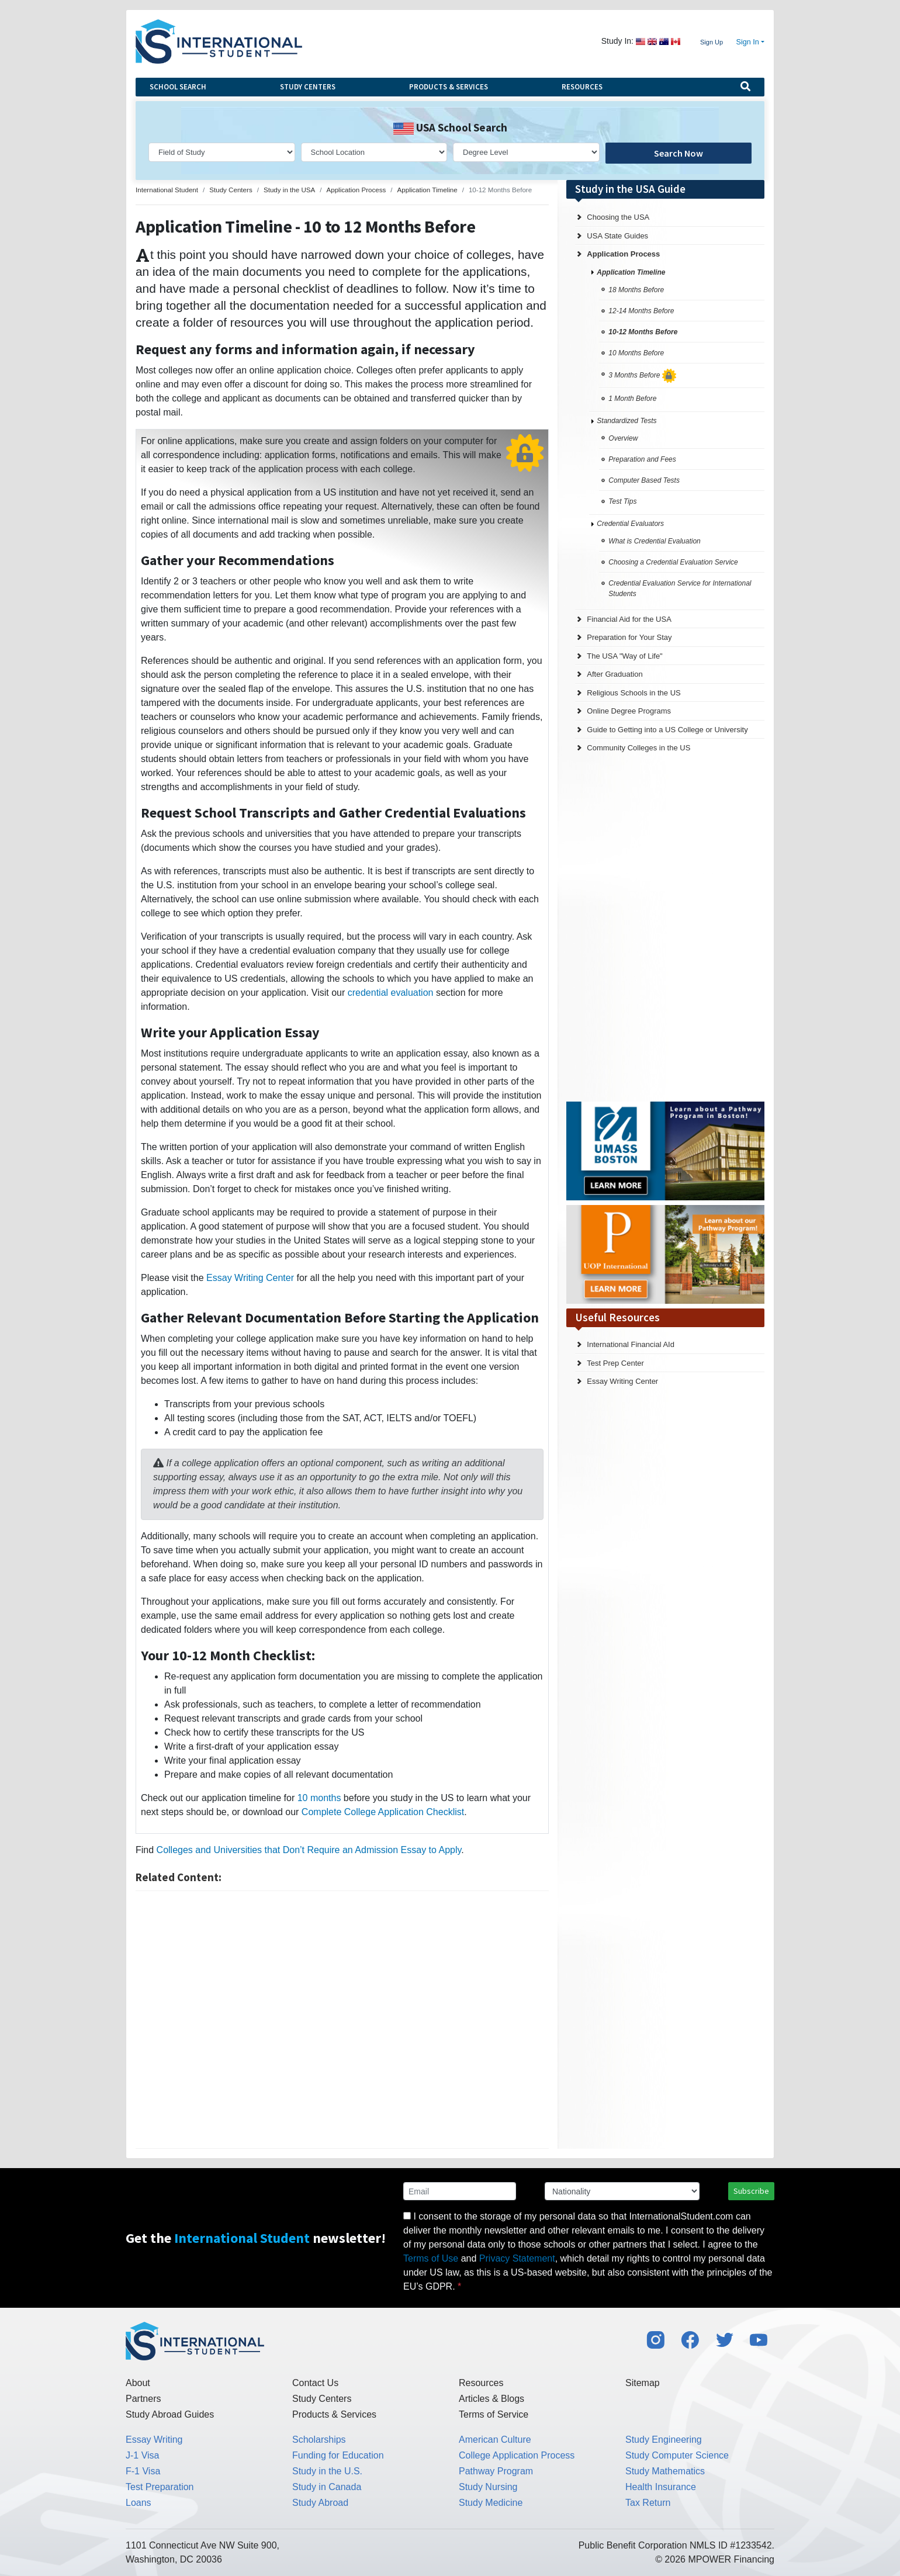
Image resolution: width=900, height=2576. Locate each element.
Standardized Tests (626, 421)
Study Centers (307, 87)
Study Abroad (320, 2503)
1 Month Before (632, 398)
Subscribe (751, 2191)
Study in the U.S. (327, 2471)
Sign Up (711, 42)
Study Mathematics (665, 2471)
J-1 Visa (143, 2455)
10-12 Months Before (642, 332)
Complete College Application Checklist (383, 1812)
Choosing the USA (618, 217)
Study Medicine (490, 2503)
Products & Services (448, 87)
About (138, 2383)
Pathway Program (496, 2471)
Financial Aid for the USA (629, 619)
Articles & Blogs (491, 2399)
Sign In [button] (747, 42)
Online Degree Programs (629, 711)
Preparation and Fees (642, 459)
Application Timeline (631, 272)
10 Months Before (636, 353)
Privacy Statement (517, 2258)
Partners (143, 2399)
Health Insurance (660, 2487)
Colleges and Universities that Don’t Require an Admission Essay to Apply (309, 1850)
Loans (138, 2503)
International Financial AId (630, 1344)
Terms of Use (430, 2258)
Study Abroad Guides (170, 2414)
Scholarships (319, 2440)
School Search (178, 87)
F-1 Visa (143, 2471)
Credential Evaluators (630, 524)
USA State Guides (617, 235)
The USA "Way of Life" (624, 656)
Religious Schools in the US (633, 692)
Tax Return (647, 2503)
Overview (623, 438)
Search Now (678, 153)
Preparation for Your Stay (629, 637)
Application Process (623, 254)
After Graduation (614, 674)
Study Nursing (488, 2487)
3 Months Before (642, 375)
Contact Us (315, 2383)
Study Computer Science (677, 2455)
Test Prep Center (615, 1363)
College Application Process (516, 2455)
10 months (319, 1798)
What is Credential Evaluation (654, 541)
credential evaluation (391, 993)
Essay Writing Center (250, 1278)
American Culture (495, 2440)
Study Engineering (663, 2440)
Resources (582, 87)
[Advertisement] (342, 2020)
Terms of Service (493, 2414)
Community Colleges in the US (638, 747)
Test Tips (622, 501)
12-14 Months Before (641, 311)
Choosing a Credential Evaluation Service (673, 562)
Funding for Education (338, 2455)
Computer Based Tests (644, 480)
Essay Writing (154, 2440)
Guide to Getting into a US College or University (667, 729)
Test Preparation (160, 2487)
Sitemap (642, 2383)
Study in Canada (326, 2487)
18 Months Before (636, 290)
